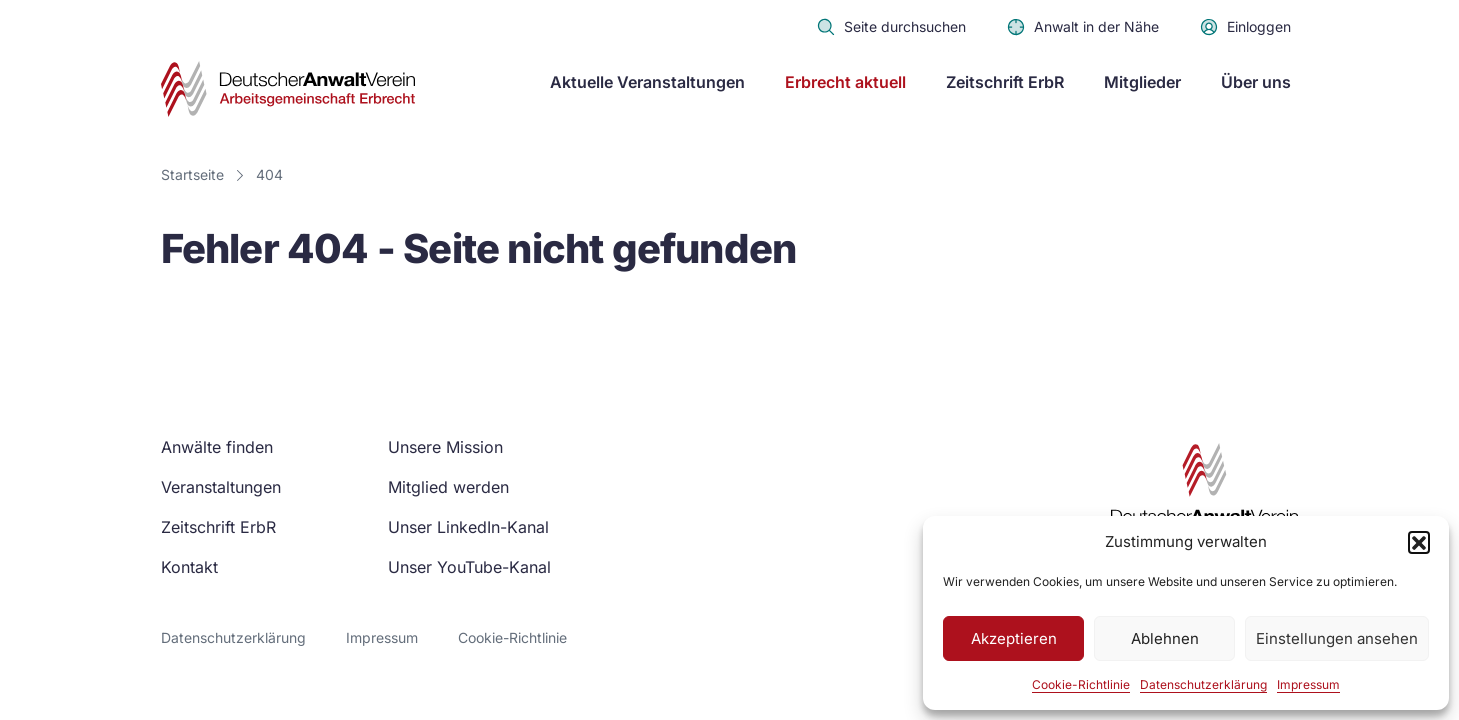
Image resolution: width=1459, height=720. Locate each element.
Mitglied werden (448, 487)
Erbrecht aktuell (845, 82)
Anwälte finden (217, 447)
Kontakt (189, 567)
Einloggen (1245, 27)
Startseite (192, 174)
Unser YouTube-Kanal (469, 567)
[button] (1419, 542)
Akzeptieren (1014, 638)
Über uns (1256, 82)
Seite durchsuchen (891, 27)
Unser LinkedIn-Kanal (468, 527)
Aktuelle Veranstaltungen (647, 82)
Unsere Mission (445, 447)
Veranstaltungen (221, 487)
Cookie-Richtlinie (1081, 684)
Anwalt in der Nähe (1082, 27)
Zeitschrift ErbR (1005, 82)
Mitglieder (1142, 82)
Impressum (1308, 684)
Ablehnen (1165, 638)
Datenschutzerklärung (1203, 684)
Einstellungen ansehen (1337, 638)
